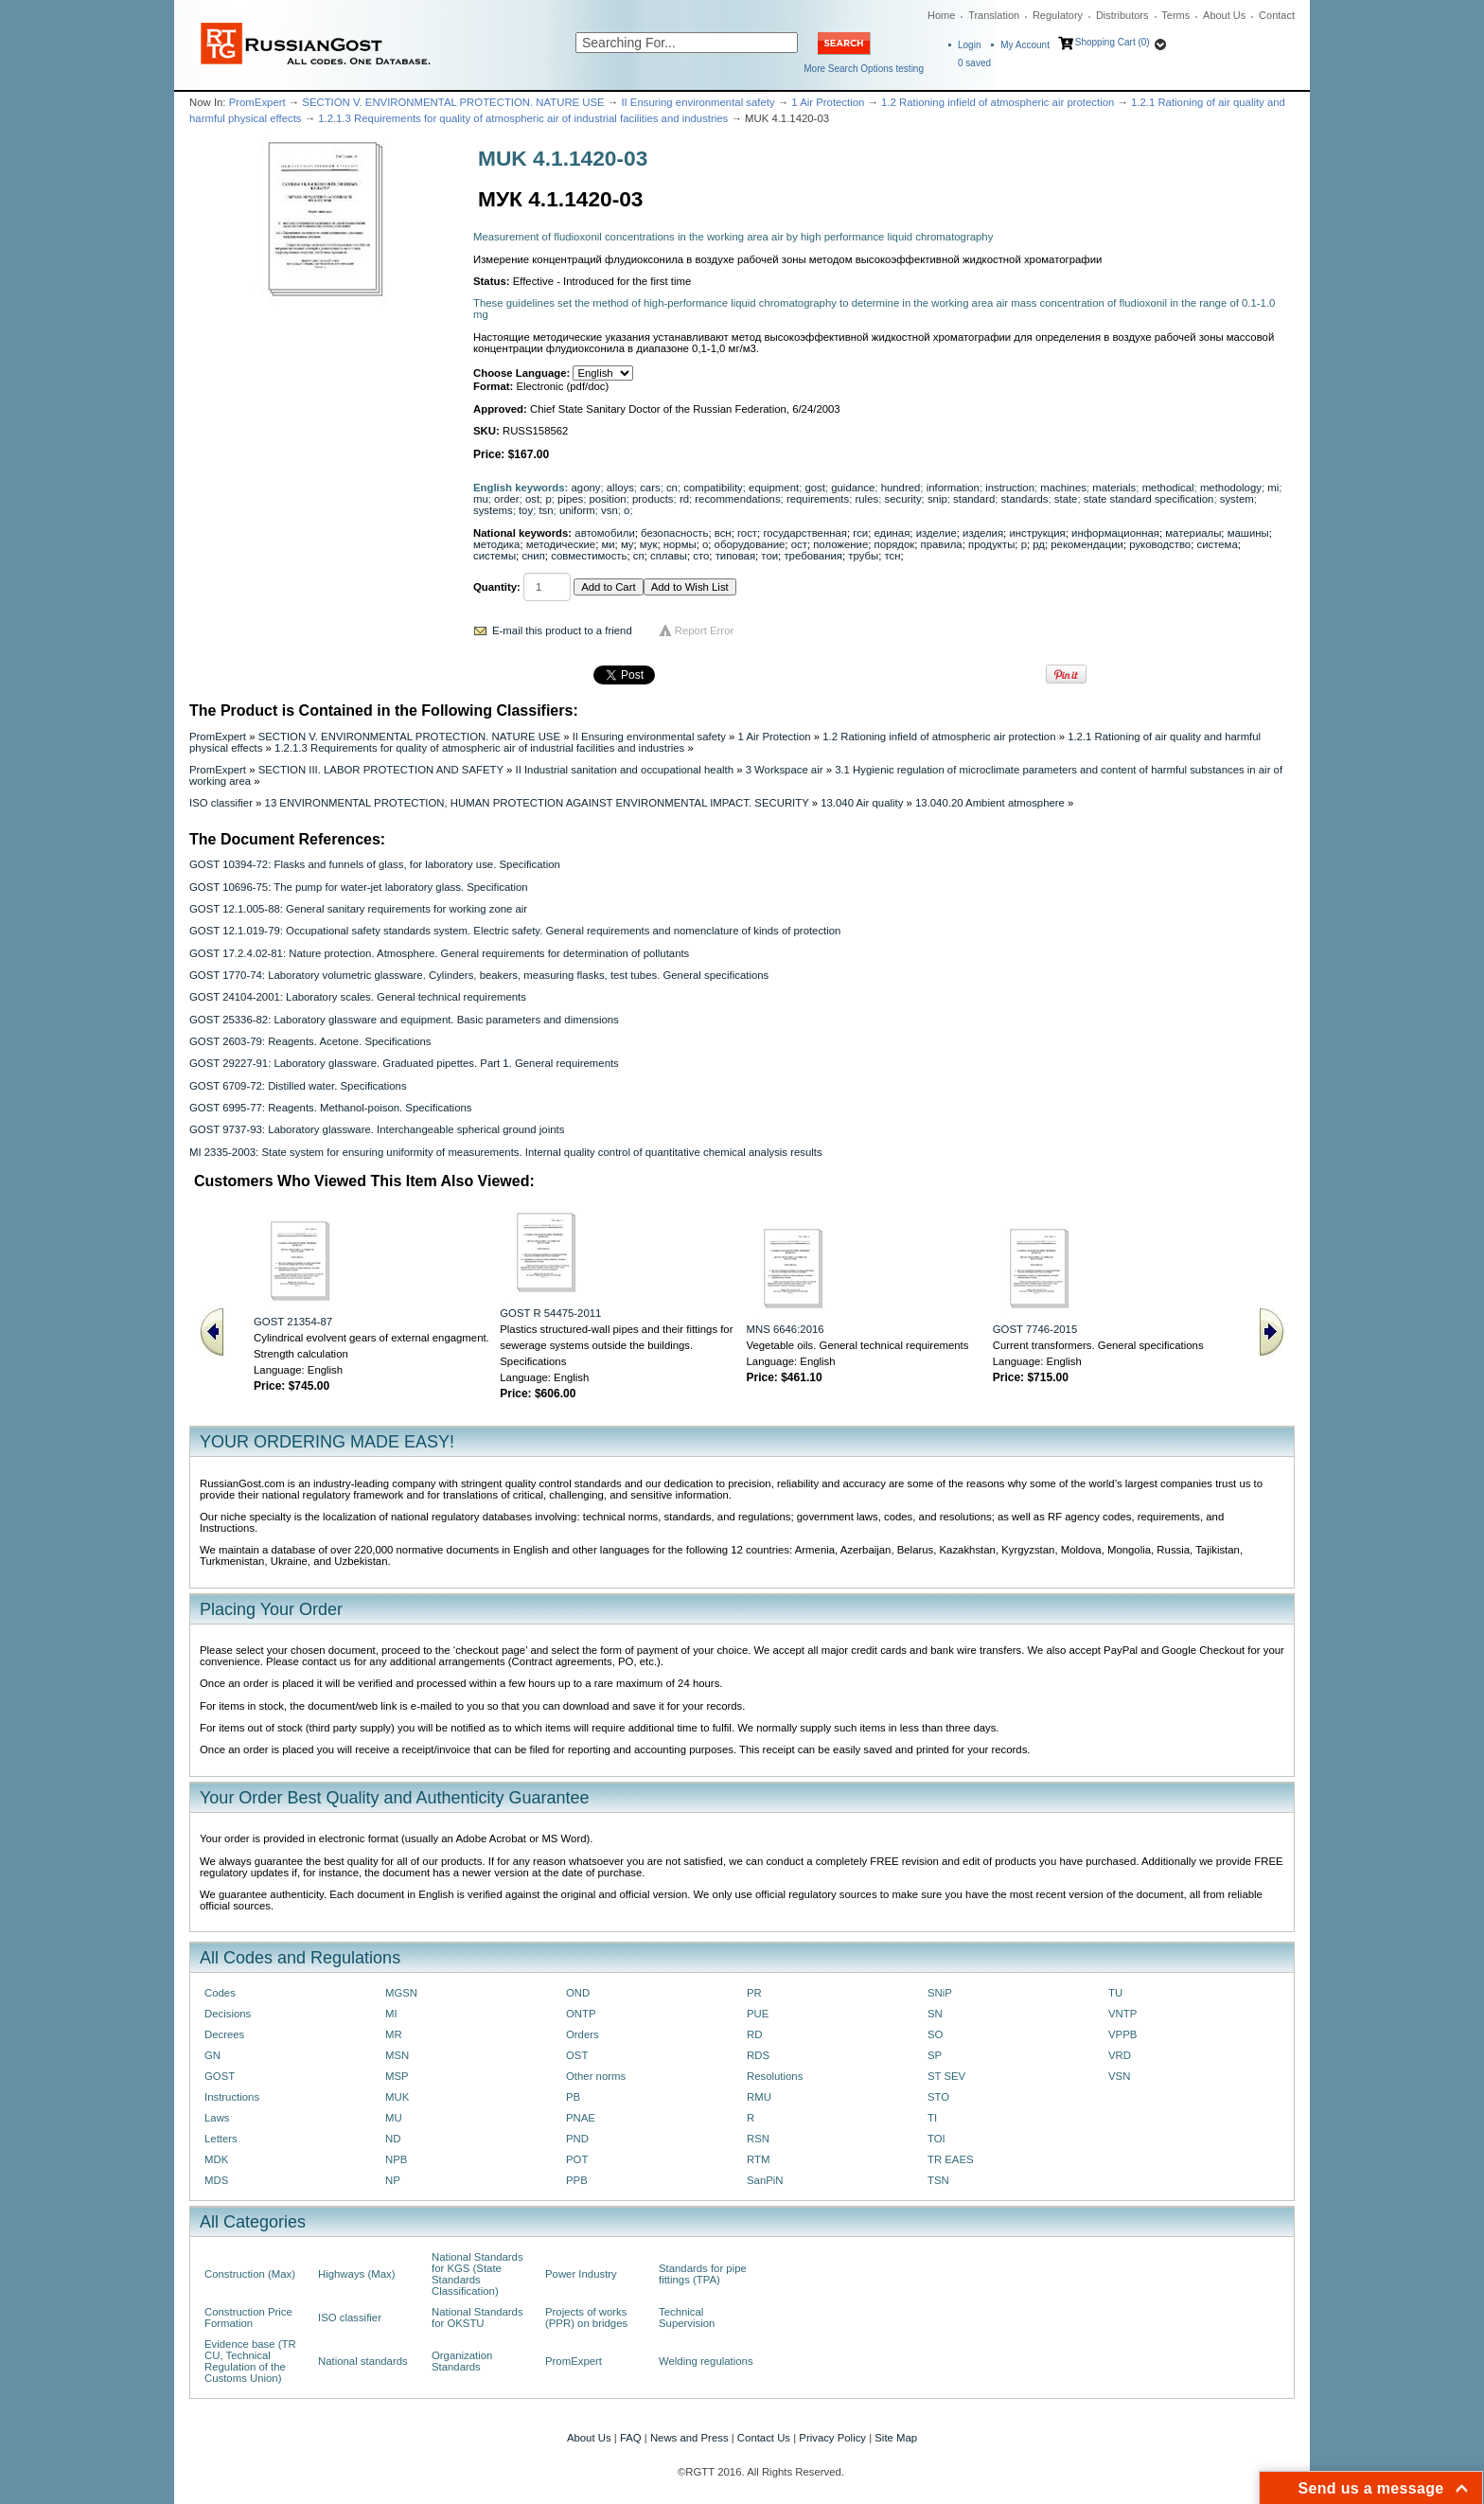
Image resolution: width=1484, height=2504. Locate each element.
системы (494, 555)
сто (701, 555)
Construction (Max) (249, 2274)
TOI (936, 2138)
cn (672, 487)
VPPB (1122, 2034)
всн (723, 533)
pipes (570, 499)
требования (813, 555)
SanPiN (765, 2180)
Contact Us (763, 2437)
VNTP (1122, 2013)
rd (684, 499)
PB (573, 2097)
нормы (680, 544)
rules (867, 499)
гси (860, 533)
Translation (993, 15)
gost (814, 487)
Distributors (1122, 15)
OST (577, 2055)
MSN (397, 2055)
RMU (759, 2097)
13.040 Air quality (862, 802)
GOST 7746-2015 (1035, 1329)
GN (212, 2055)
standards (1025, 499)
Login (969, 45)
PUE (757, 2013)
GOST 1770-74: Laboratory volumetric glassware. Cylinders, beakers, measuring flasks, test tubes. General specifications (478, 975)
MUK (397, 2097)
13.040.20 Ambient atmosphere (990, 802)
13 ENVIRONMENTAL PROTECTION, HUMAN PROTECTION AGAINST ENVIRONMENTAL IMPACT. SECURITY (537, 802)
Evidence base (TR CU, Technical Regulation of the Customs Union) (250, 2361)
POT (577, 2159)
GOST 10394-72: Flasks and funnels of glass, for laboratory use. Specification (374, 864)
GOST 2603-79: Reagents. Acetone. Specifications (310, 1041)
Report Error (704, 630)
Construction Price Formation (248, 2317)
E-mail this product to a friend (562, 630)
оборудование (750, 544)
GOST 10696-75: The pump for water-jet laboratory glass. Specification (358, 887)
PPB (577, 2180)
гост (747, 533)
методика (496, 544)
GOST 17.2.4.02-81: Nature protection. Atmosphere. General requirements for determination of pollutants (439, 953)
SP (935, 2055)
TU (1115, 1992)
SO (935, 2034)
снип (532, 555)
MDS (216, 2180)
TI (932, 2117)
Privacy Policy (832, 2437)
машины (1248, 533)
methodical (1168, 487)
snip (937, 499)
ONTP (581, 2013)
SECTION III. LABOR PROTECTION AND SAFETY (381, 769)
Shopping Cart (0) (1112, 42)
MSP (397, 2076)
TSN (938, 2180)
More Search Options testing (864, 68)
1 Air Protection (827, 102)
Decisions (227, 2013)
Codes (220, 1992)
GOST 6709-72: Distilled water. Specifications (298, 1086)
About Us (1224, 15)
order (507, 499)
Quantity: (497, 587)
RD (754, 2034)
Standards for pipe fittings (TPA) (703, 2274)
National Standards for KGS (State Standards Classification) (477, 2274)
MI (391, 2013)
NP (392, 2180)
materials (1114, 487)
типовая (735, 555)
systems (493, 510)
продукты (991, 544)
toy (526, 510)
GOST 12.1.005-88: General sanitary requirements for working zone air (358, 909)
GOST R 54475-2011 (550, 1313)
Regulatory (1058, 15)
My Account (1025, 45)
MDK (216, 2159)
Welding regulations (706, 2361)
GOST (219, 2076)
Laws (217, 2117)
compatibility (713, 487)
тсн (892, 555)
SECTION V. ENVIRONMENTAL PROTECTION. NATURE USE (453, 102)
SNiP (940, 1992)
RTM (758, 2159)
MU (393, 2117)
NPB (396, 2159)
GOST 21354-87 (293, 1321)
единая (892, 533)
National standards (363, 2361)
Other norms (596, 2076)
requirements (817, 499)
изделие (936, 533)
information (953, 487)
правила (942, 544)
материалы (1193, 533)
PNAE (580, 2117)
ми (607, 544)
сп (639, 555)
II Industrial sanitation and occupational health (624, 769)
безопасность (674, 533)
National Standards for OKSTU (477, 2317)
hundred (901, 487)
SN (935, 2013)
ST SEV (946, 2076)
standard (974, 499)
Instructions (231, 2097)
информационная (1115, 533)
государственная (805, 533)
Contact (1277, 15)
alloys (620, 487)
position (608, 499)
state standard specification (1149, 499)
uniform (577, 510)
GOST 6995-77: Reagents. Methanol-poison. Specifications (330, 1107)
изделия (983, 533)
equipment (774, 487)
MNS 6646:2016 (785, 1329)
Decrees (224, 2034)
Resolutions (775, 2076)
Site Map (895, 2437)
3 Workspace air (784, 769)
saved (974, 63)
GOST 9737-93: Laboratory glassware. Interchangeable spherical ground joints (376, 1129)
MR (393, 2034)
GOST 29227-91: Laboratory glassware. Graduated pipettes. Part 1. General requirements (404, 1063)
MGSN (401, 1992)
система (1217, 544)
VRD (1119, 2055)
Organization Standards (462, 2361)
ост (799, 544)
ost (532, 499)
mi (1273, 487)
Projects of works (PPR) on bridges (586, 2317)
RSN (758, 2138)
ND (392, 2138)
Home (941, 15)
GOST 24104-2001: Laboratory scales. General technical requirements (357, 997)
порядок (894, 544)
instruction (1009, 487)
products (653, 499)
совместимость (589, 555)
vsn (609, 510)
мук (649, 544)
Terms (1175, 15)
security (902, 499)
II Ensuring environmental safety (697, 102)
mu (480, 499)
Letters (221, 2138)
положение (840, 544)
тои (769, 555)
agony (586, 487)
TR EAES (951, 2159)
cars (650, 487)
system (1237, 499)
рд (1039, 544)
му (627, 544)
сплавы (668, 555)
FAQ (631, 2437)
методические (560, 544)
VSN (1119, 2076)
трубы (863, 555)
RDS (758, 2055)
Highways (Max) (356, 2274)
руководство (1160, 544)
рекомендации (1087, 544)
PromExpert (257, 102)
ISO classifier (221, 802)
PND (577, 2138)
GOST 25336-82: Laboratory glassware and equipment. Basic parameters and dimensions (404, 1019)
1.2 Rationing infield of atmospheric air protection (997, 102)
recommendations (737, 499)
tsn (546, 510)
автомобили (604, 533)
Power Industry (581, 2274)
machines (1063, 487)
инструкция (1037, 533)
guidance (852, 487)
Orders (582, 2034)
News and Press (689, 2437)
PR (754, 1992)
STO (938, 2097)
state (1066, 499)
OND (578, 1992)
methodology (1231, 487)
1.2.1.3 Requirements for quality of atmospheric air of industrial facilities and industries (523, 118)
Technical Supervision (687, 2317)
